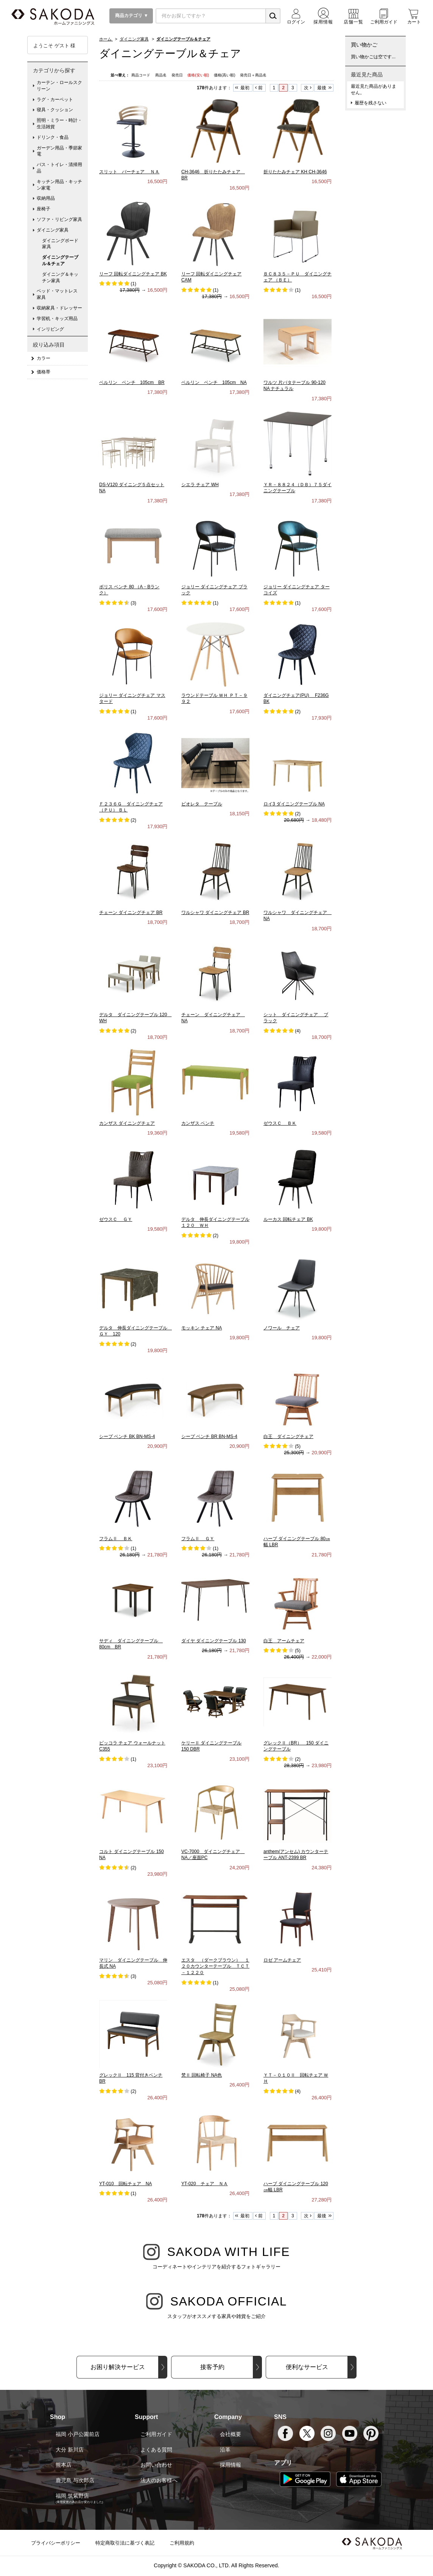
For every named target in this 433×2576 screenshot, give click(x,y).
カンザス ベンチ (197, 1123)
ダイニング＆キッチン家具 (60, 277)
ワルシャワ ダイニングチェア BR (215, 912)
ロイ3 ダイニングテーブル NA (294, 804)
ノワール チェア (281, 1328)
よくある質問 (156, 2450)
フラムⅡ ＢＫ (115, 1538)
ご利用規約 (182, 2543)
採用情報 (230, 2465)
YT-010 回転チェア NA (125, 2183)
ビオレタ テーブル (201, 804)
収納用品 (46, 198)
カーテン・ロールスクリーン (59, 86)
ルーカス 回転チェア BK (288, 1219)
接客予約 (212, 2367)
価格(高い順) (225, 75)
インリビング (50, 329)
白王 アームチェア (283, 1640)
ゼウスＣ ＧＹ (115, 1219)
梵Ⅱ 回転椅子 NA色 (201, 2075)
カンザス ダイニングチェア (127, 1123)
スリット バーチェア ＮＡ (129, 171)
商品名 (161, 75)
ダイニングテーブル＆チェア (60, 260)
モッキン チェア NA (201, 1328)
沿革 (225, 2450)
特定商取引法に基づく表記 (124, 2543)
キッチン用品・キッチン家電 (59, 185)
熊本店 (64, 2465)
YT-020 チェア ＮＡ (204, 2183)
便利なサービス (307, 2367)
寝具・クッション (55, 109)
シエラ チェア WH (200, 484)
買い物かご (364, 45)
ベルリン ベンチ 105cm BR (132, 382)
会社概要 (230, 2434)
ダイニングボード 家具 (62, 244)
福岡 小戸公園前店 (78, 2434)
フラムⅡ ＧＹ (197, 1538)
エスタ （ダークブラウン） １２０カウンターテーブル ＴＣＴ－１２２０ (215, 1966)
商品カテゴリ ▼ (131, 15)
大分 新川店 (70, 2450)
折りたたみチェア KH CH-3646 (295, 171)
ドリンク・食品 (53, 137)
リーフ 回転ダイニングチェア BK (133, 274)
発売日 (177, 75)
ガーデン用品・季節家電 (59, 151)
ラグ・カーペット (55, 99)
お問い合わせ (156, 2465)
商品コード (141, 75)
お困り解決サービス (117, 2367)
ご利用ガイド (156, 2434)
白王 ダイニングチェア (288, 1436)
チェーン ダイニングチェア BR (130, 912)
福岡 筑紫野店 (72, 2496)
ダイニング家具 (53, 230)
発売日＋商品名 (253, 75)
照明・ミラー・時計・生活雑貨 (59, 123)
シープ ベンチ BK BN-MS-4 (127, 1436)
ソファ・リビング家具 (59, 219)
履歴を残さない (370, 103)
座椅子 (43, 208)
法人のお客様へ (159, 2480)
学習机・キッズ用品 (57, 318)
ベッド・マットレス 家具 (59, 294)
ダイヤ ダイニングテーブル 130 (213, 1640)
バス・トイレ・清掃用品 (59, 168)
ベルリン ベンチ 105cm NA (214, 382)
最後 (321, 87)
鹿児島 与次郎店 (75, 2480)
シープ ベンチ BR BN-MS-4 (209, 1436)
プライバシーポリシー (55, 2543)
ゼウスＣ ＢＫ (279, 1123)
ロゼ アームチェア (282, 1960)
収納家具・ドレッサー (59, 308)
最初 (244, 87)
